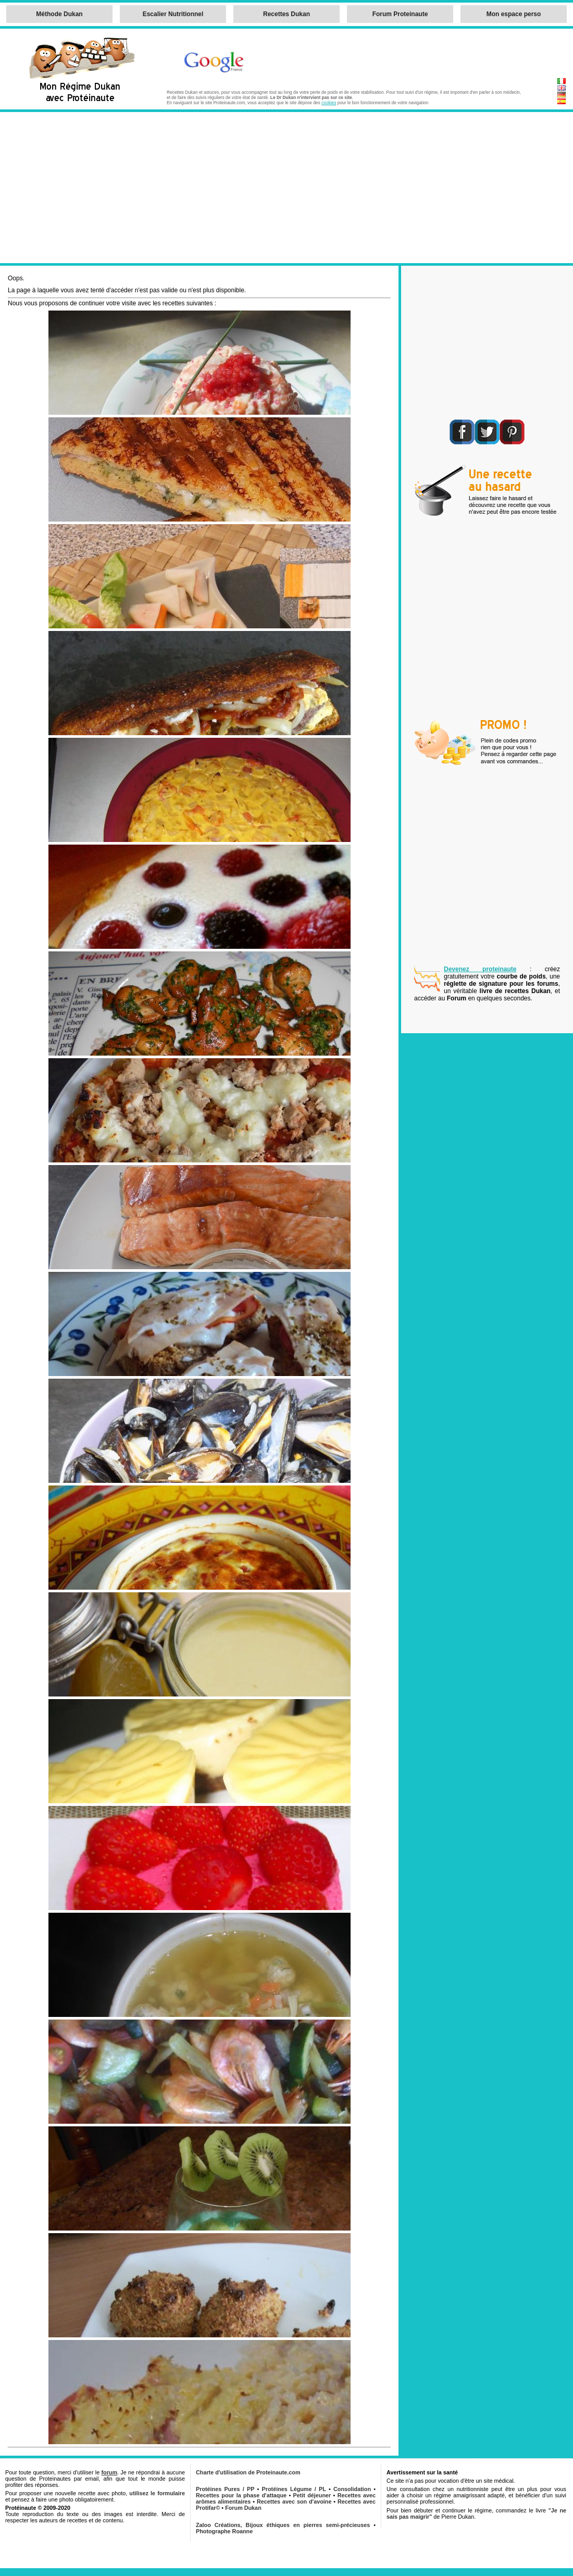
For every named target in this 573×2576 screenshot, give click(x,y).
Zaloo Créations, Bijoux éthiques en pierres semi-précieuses (283, 2525)
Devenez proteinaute (480, 969)
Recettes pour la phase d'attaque (241, 2495)
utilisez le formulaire (157, 2493)
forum (109, 2472)
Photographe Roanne (224, 2531)
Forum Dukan (243, 2508)
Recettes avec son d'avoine (294, 2501)
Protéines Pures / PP (225, 2489)
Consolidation (352, 2489)
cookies (328, 102)
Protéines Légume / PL (294, 2489)
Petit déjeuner (312, 2495)
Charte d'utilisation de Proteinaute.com (248, 2472)
